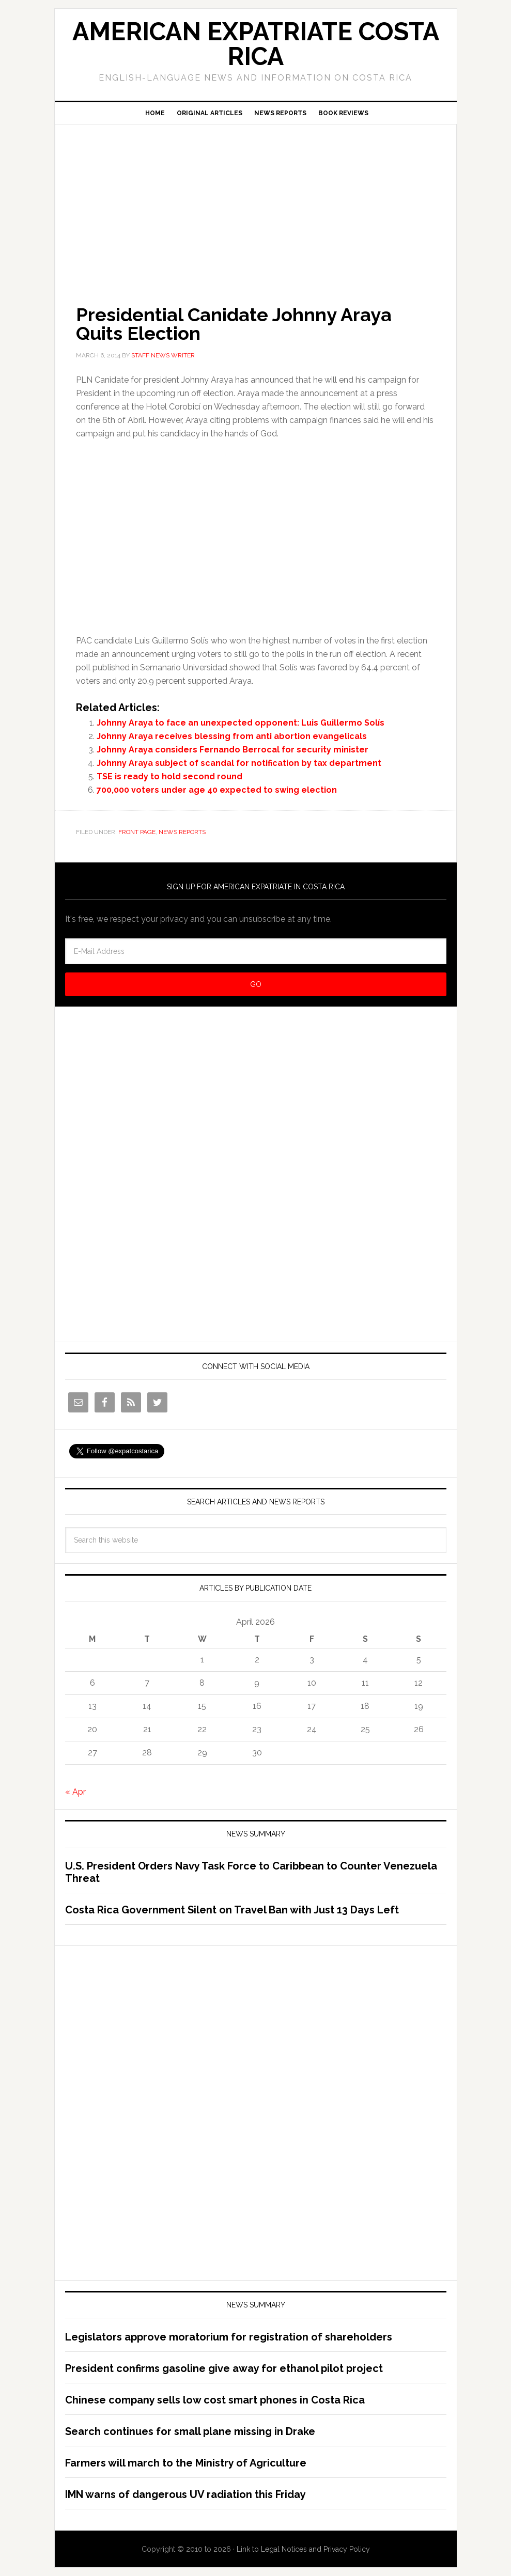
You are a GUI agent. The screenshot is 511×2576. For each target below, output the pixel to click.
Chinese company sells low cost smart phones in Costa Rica (215, 2400)
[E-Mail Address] (255, 951)
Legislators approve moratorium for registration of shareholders (228, 2337)
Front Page (137, 832)
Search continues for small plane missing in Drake (190, 2431)
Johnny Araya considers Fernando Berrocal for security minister (232, 750)
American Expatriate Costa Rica (255, 44)
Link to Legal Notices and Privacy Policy (303, 2549)
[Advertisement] (255, 200)
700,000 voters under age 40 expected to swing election (217, 790)
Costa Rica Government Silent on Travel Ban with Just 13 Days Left (232, 1910)
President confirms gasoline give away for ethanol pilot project (224, 2368)
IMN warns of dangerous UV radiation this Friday (185, 2494)
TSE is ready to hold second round (169, 776)
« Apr (75, 1792)
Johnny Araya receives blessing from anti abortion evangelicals (232, 736)
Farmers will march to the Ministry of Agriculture (185, 2463)
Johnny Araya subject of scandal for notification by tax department (239, 763)
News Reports (182, 832)
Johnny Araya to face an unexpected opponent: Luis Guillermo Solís (240, 723)
